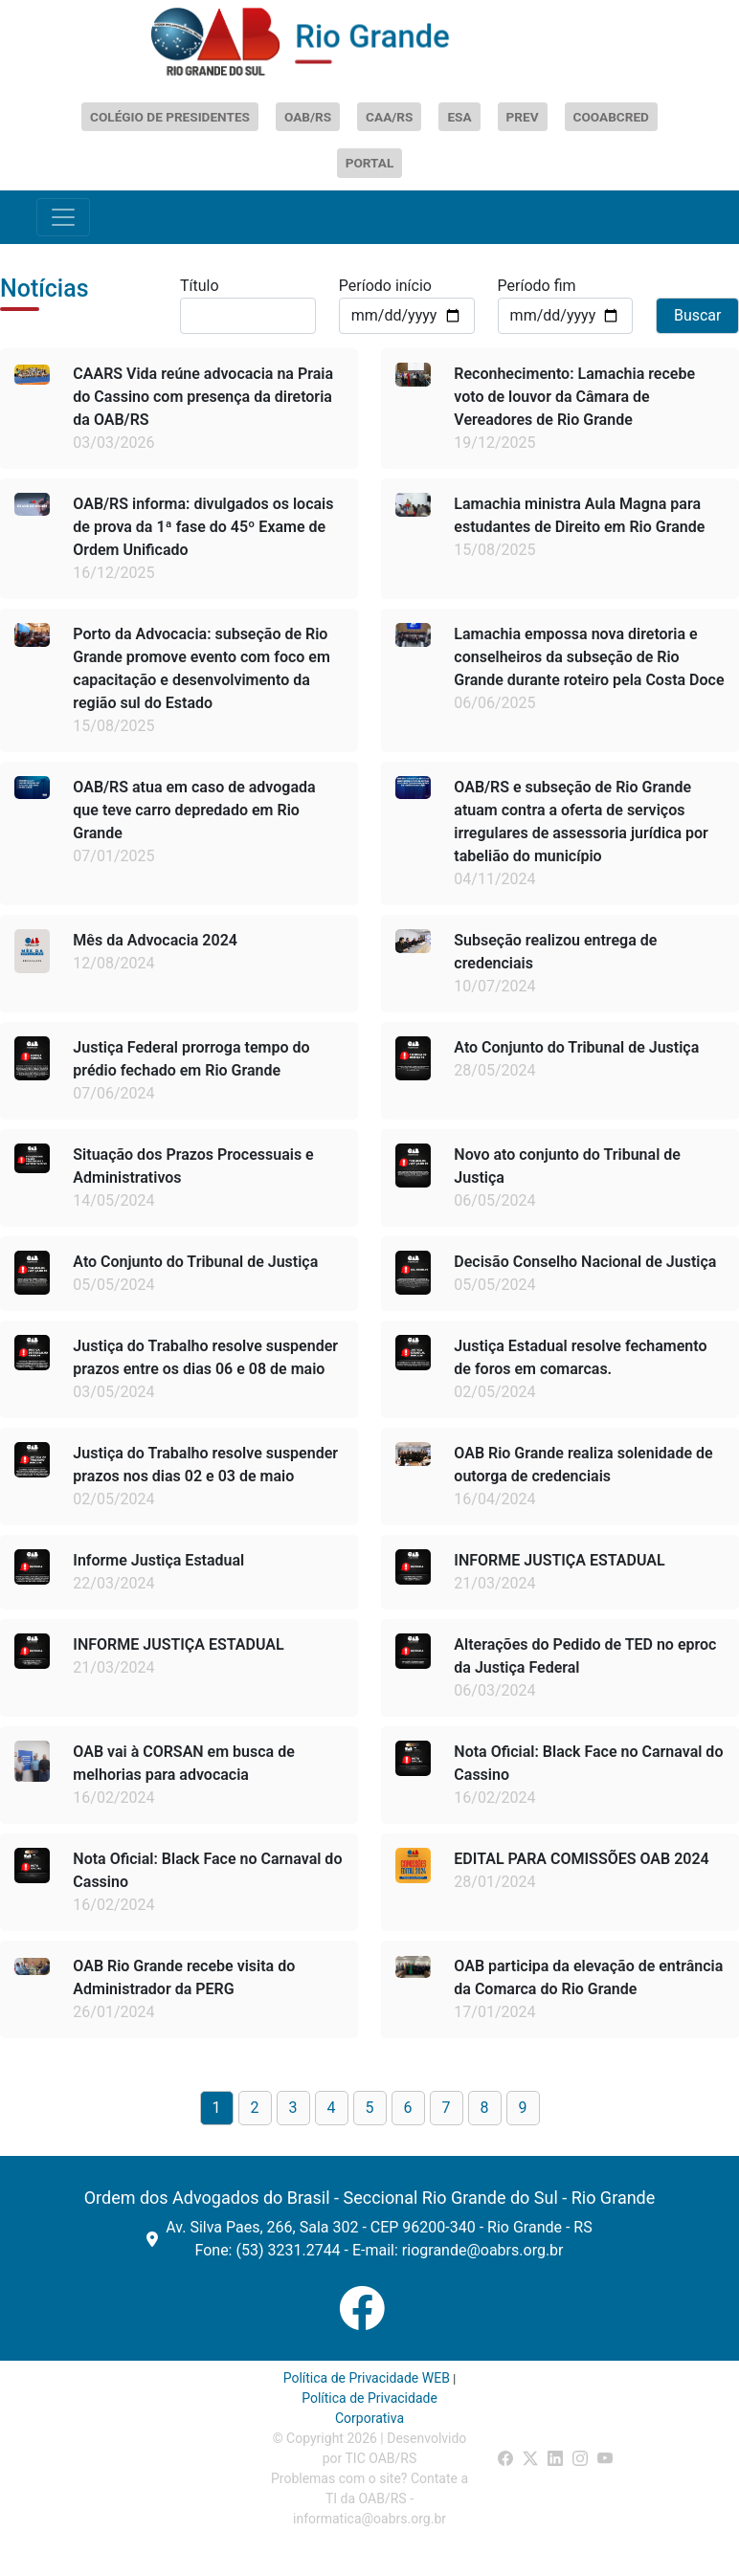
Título (199, 286)
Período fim (537, 286)
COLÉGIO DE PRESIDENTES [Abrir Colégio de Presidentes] (170, 116)
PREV (522, 116)
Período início (385, 286)
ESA (459, 116)
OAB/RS (307, 116)
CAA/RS (389, 116)
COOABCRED (611, 116)
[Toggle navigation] (63, 217)
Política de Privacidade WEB (366, 2378)
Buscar (698, 315)
